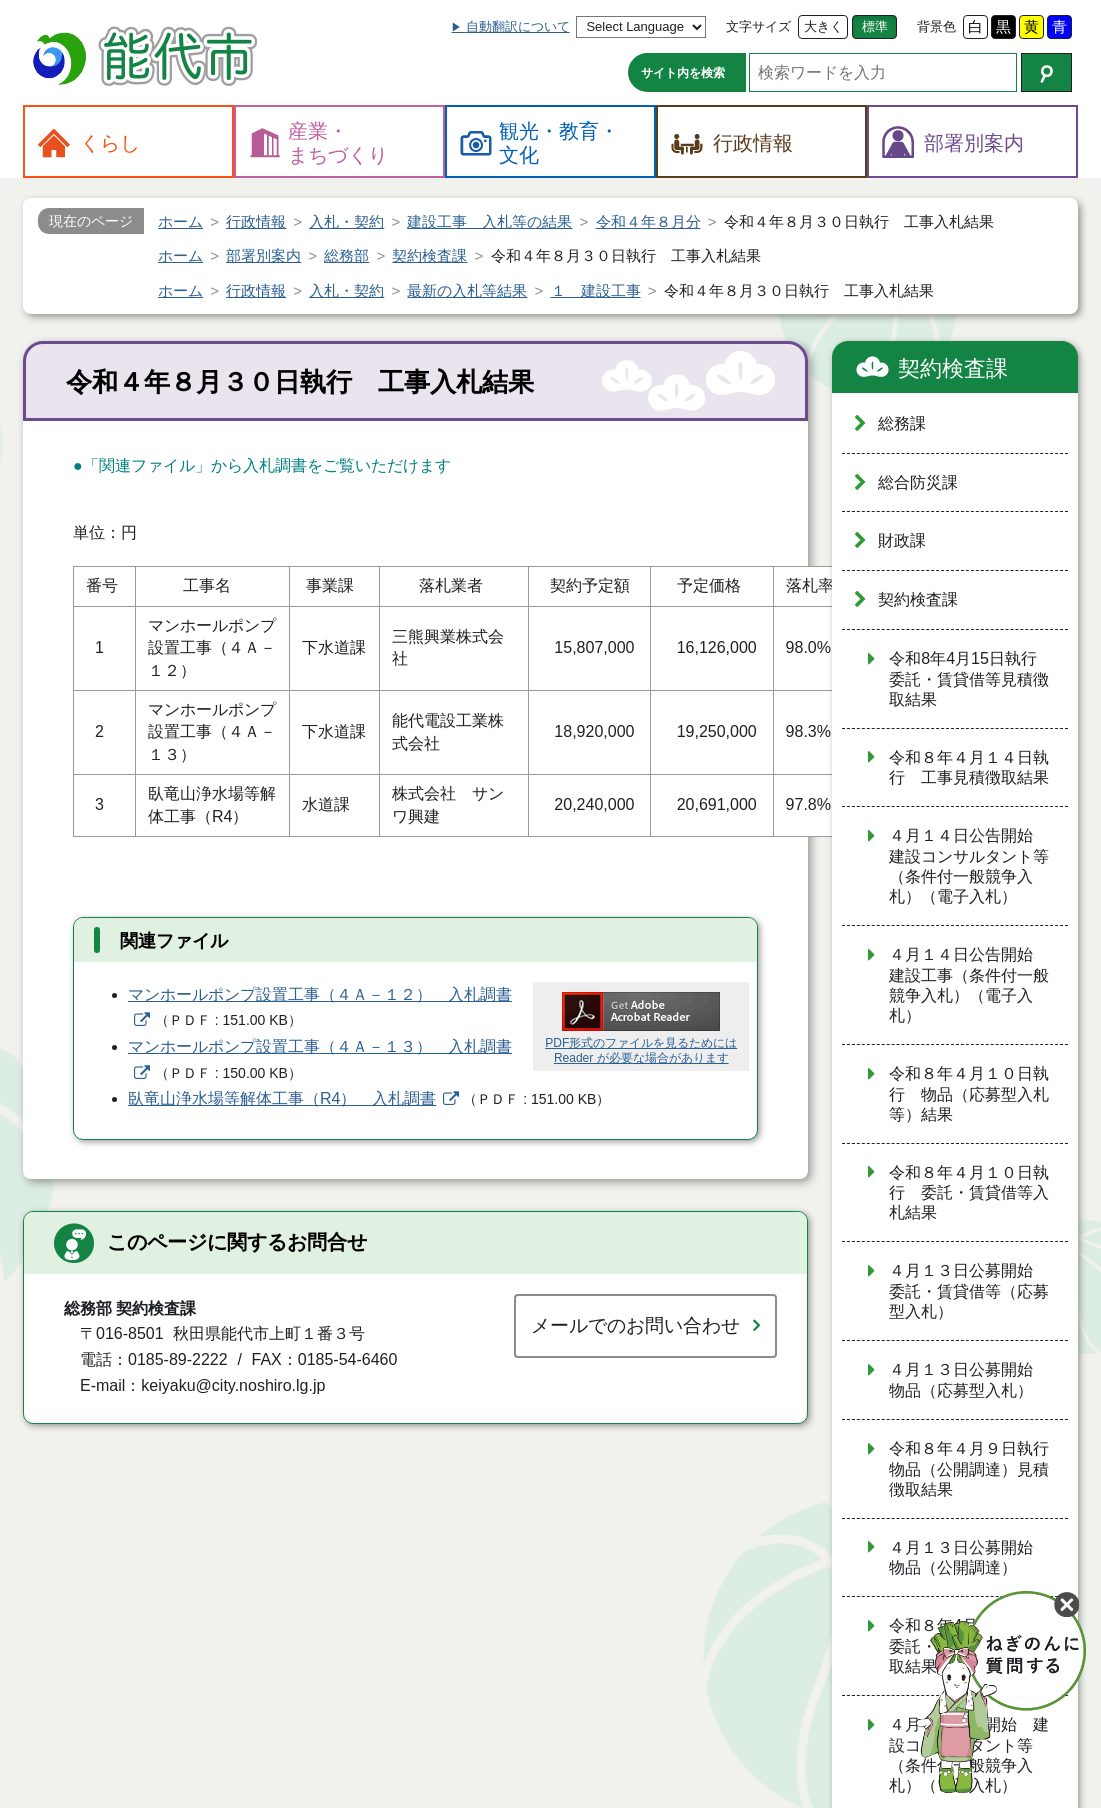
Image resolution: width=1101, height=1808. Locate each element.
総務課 (902, 423)
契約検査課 (953, 368)
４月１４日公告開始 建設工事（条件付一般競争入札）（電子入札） (969, 985)
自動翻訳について (518, 26)
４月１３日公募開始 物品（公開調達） (969, 1558)
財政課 (902, 540)
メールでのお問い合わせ (635, 1325)
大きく (823, 26)
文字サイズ (758, 26)
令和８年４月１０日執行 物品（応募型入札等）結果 (969, 1094)
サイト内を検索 (683, 73)
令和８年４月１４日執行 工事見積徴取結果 (969, 768)
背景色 (936, 26)
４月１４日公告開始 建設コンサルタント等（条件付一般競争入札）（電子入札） (969, 866)
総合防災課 (918, 482)
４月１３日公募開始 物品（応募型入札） (969, 1380)
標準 (875, 26)
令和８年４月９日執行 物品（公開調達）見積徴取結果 (977, 1469)
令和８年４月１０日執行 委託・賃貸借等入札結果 (969, 1193)
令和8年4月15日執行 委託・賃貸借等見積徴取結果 (971, 679)
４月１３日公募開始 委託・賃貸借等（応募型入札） (969, 1291)
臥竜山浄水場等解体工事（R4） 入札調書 (282, 1098)
